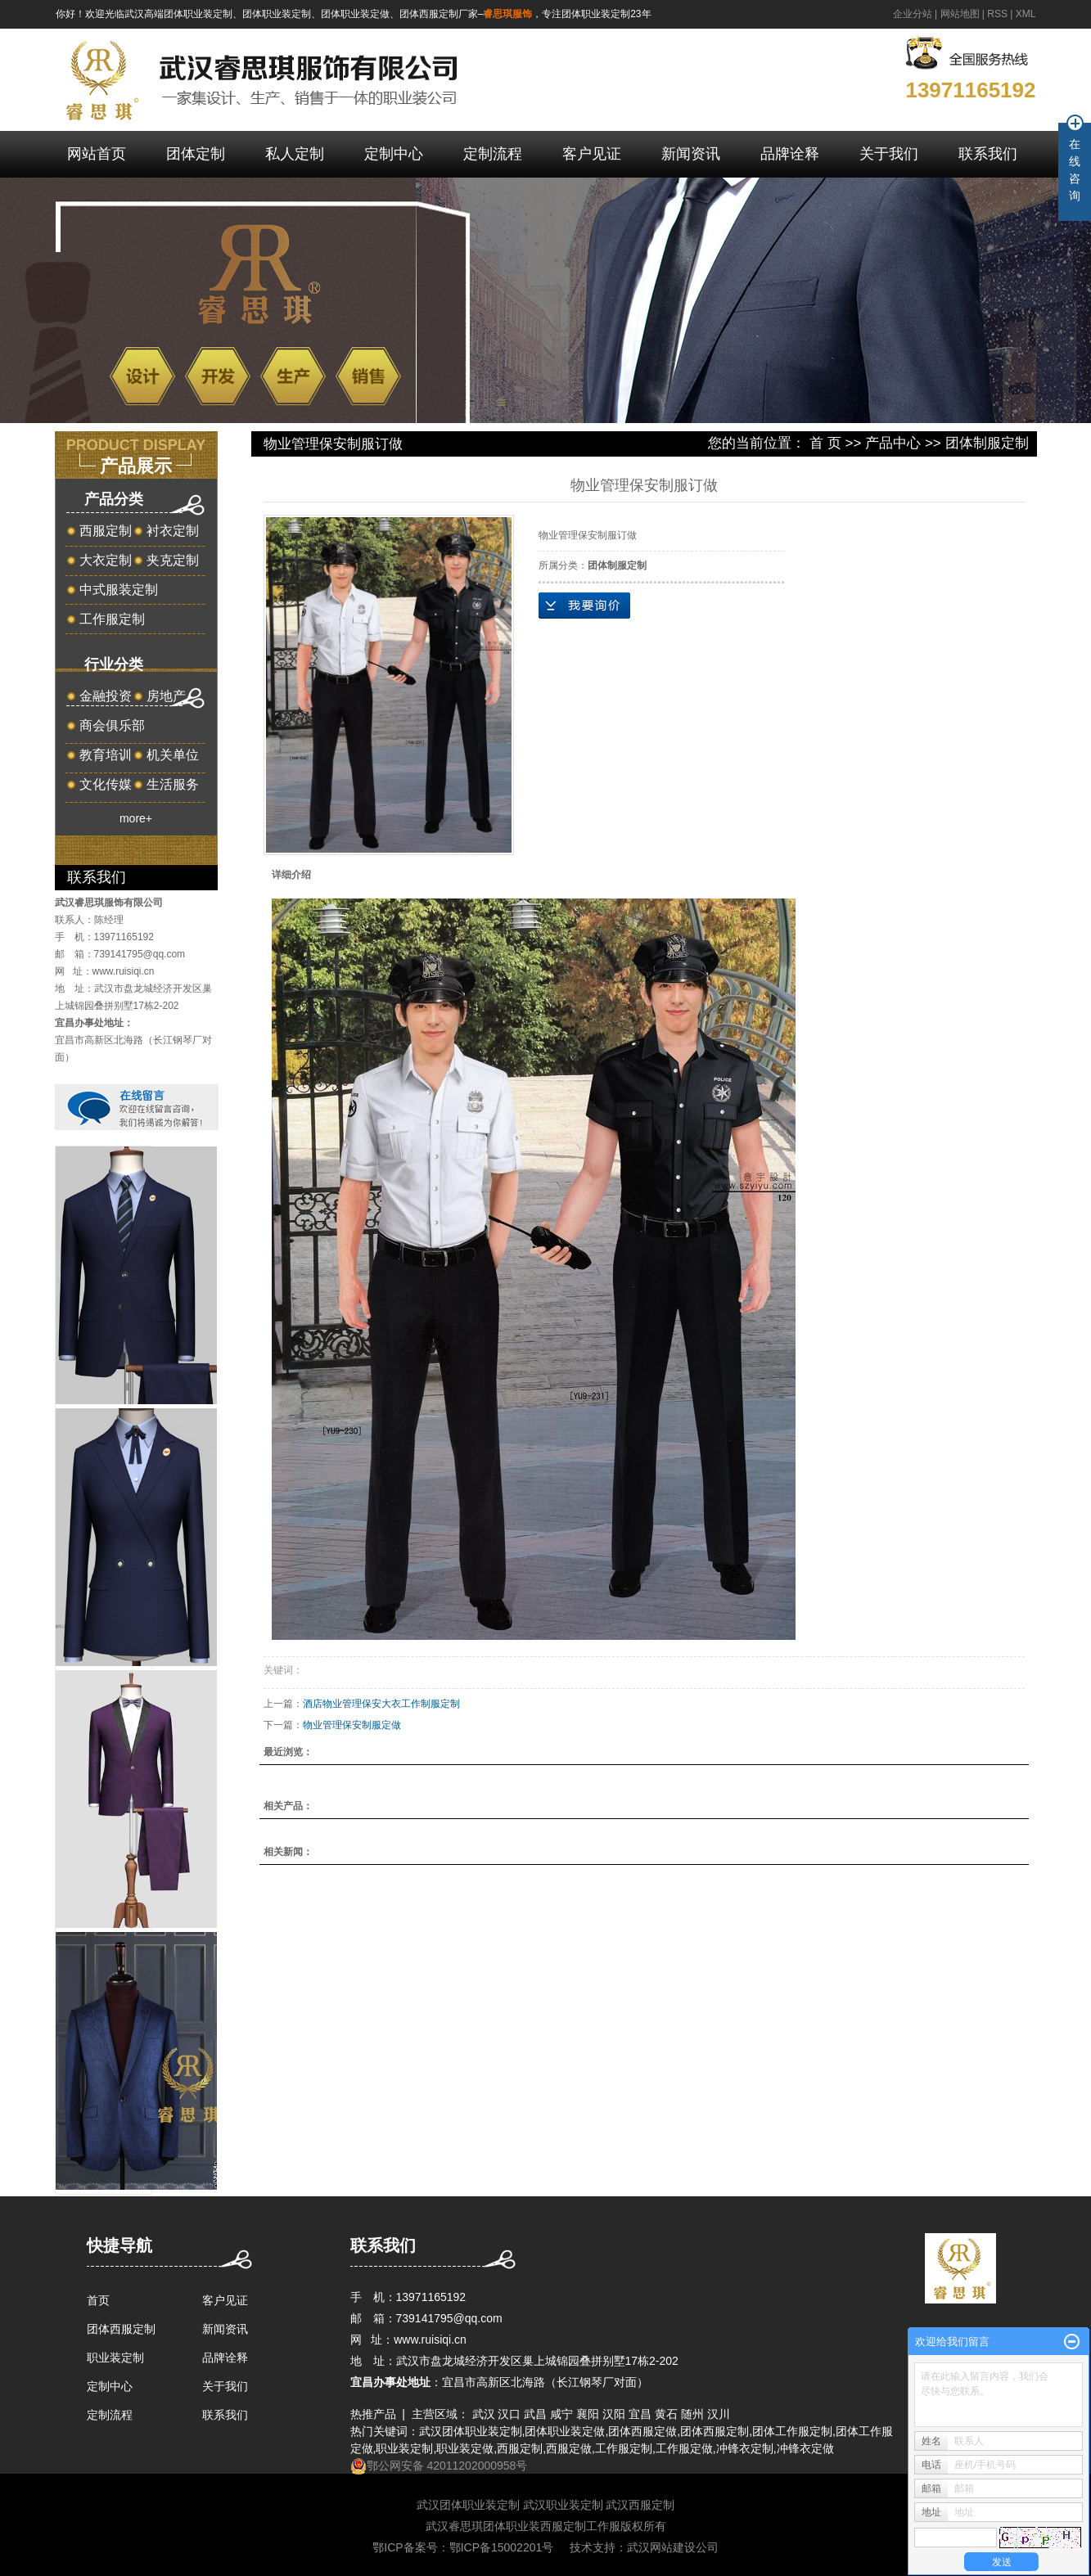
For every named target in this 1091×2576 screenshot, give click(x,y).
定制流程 (492, 154)
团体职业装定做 (565, 2431)
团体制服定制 (987, 443)
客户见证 (591, 154)
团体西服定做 (642, 2431)
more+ (135, 818)
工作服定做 (684, 2448)
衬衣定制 (173, 531)
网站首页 (96, 154)
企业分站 (912, 14)
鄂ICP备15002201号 (501, 2547)
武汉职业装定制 (563, 2504)
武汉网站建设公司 (673, 2547)
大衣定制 (105, 560)
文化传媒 (105, 784)
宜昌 (640, 2414)
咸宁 (561, 2414)
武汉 (483, 2414)
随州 (692, 2414)
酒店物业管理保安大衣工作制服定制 (381, 1703)
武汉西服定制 (640, 2504)
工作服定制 (112, 619)
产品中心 (893, 443)
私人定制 (294, 154)
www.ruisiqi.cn (123, 971)
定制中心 (393, 154)
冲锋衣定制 (744, 2448)
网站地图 (960, 14)
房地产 (166, 696)
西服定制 (105, 531)
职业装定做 (465, 2448)
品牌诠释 (789, 154)
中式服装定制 (118, 590)
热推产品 (373, 2414)
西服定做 (569, 2448)
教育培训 (105, 755)
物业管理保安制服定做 (352, 1725)
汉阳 (613, 2414)
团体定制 (195, 154)
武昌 (535, 2414)
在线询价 (584, 605)
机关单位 (173, 755)
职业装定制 (115, 2357)
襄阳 (587, 2414)
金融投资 (105, 696)
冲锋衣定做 (805, 2448)
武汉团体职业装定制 (470, 2431)
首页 (98, 2300)
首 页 (825, 443)
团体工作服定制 (792, 2431)
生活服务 (173, 784)
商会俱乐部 (112, 725)
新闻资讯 (690, 154)
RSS (997, 14)
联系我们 (987, 154)
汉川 (718, 2414)
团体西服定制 (121, 2328)
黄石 (666, 2414)
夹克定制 (173, 560)
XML (1026, 14)
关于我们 (888, 154)
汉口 (509, 2414)
